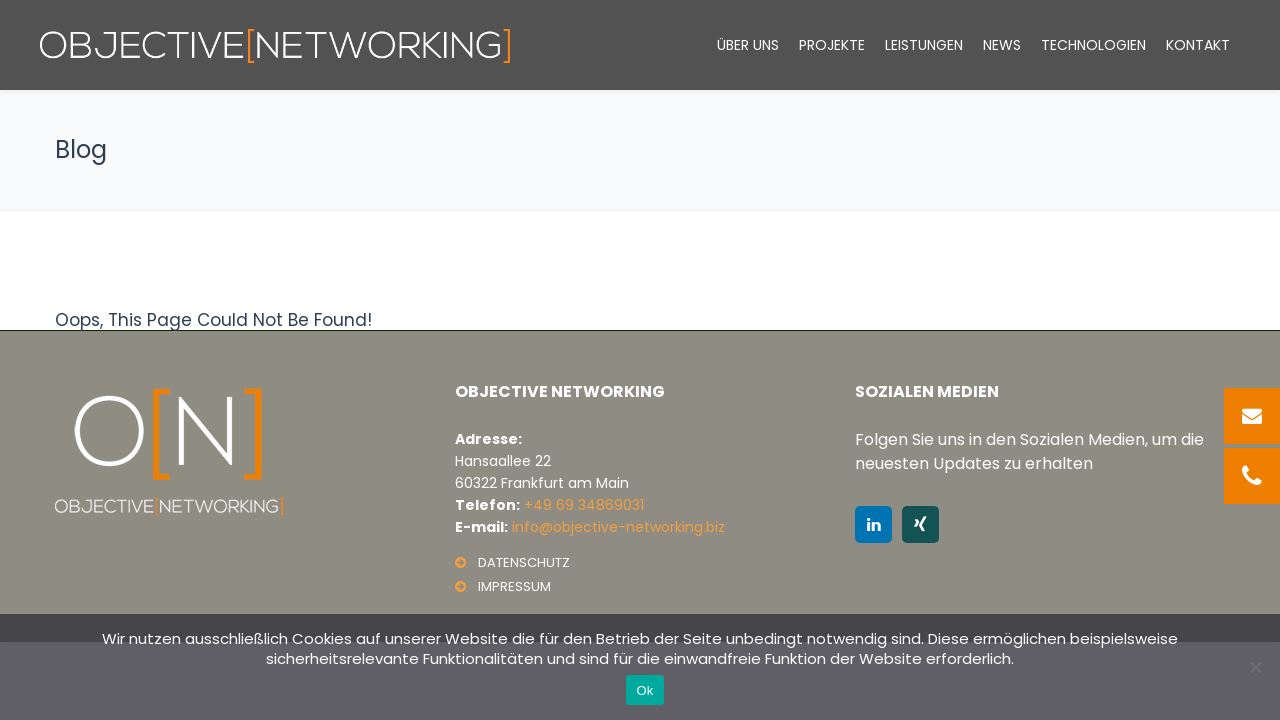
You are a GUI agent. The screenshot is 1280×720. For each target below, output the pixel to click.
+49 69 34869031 (584, 505)
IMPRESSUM (514, 586)
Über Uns (748, 45)
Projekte (832, 45)
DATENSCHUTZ (524, 562)
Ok (644, 690)
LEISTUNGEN (924, 45)
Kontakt (1198, 45)
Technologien (1093, 45)
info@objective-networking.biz (618, 527)
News (1002, 45)
